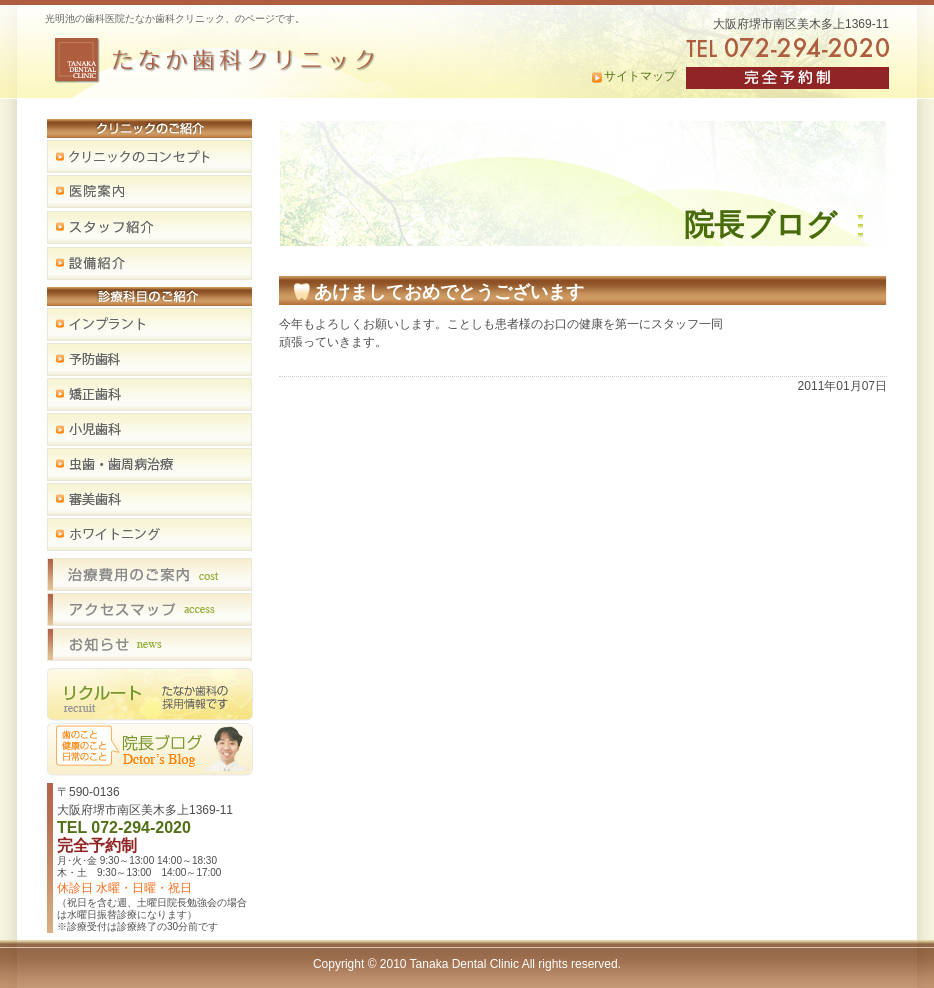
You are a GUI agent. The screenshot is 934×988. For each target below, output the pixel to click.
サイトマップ (640, 76)
